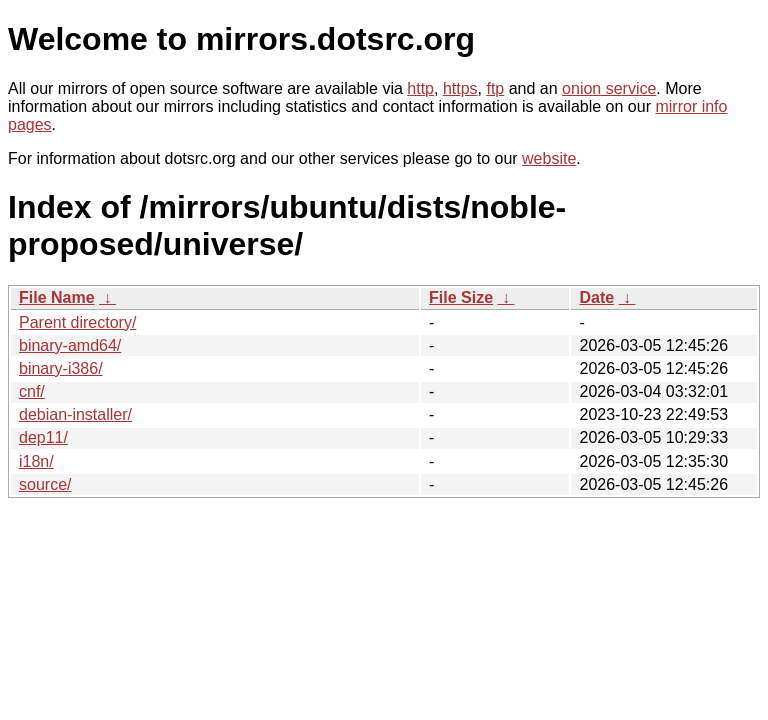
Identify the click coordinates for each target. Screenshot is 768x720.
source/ (45, 484)
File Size (461, 297)
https (460, 88)
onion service (609, 88)
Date (596, 297)
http (420, 88)
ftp (495, 88)
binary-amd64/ (70, 345)
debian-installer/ (75, 414)
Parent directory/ (77, 322)
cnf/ (32, 391)
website (549, 158)
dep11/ (43, 437)
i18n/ (36, 461)
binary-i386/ (61, 368)
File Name (57, 297)
